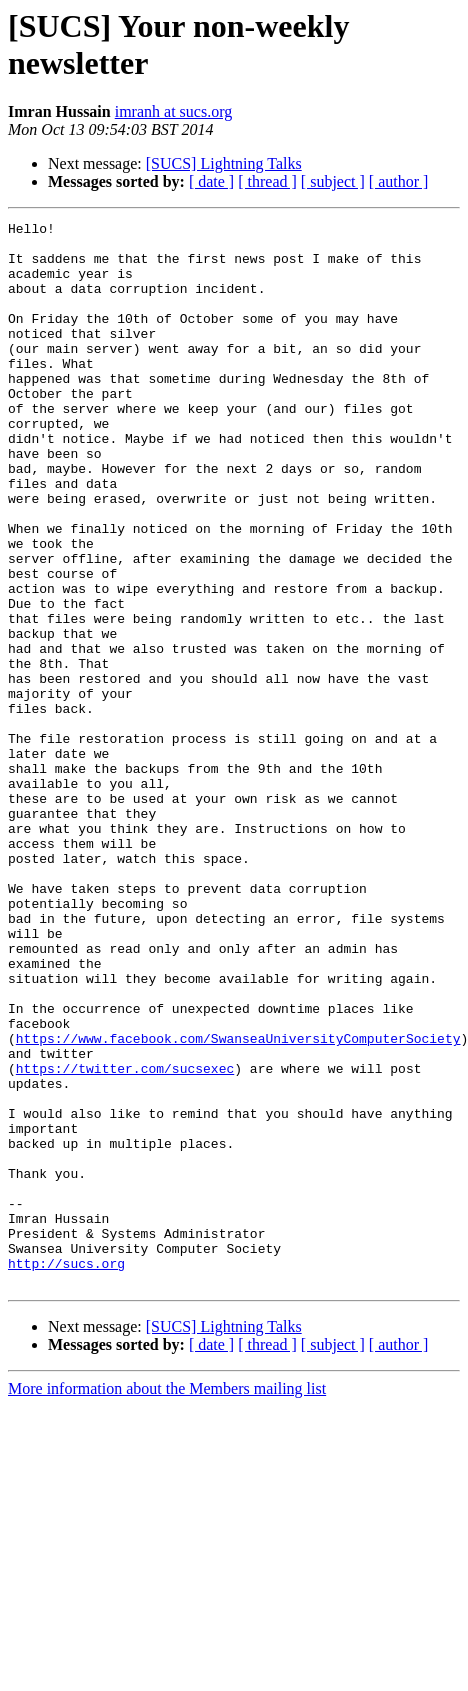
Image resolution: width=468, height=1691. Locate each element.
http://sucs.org (66, 1473)
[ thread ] (267, 181)
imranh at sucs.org (173, 111)
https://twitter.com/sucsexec (125, 1239)
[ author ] (399, 181)
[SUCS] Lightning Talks (224, 163)
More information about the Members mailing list (167, 1601)
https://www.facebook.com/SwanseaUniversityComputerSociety (238, 1203)
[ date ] (211, 181)
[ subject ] (333, 181)
